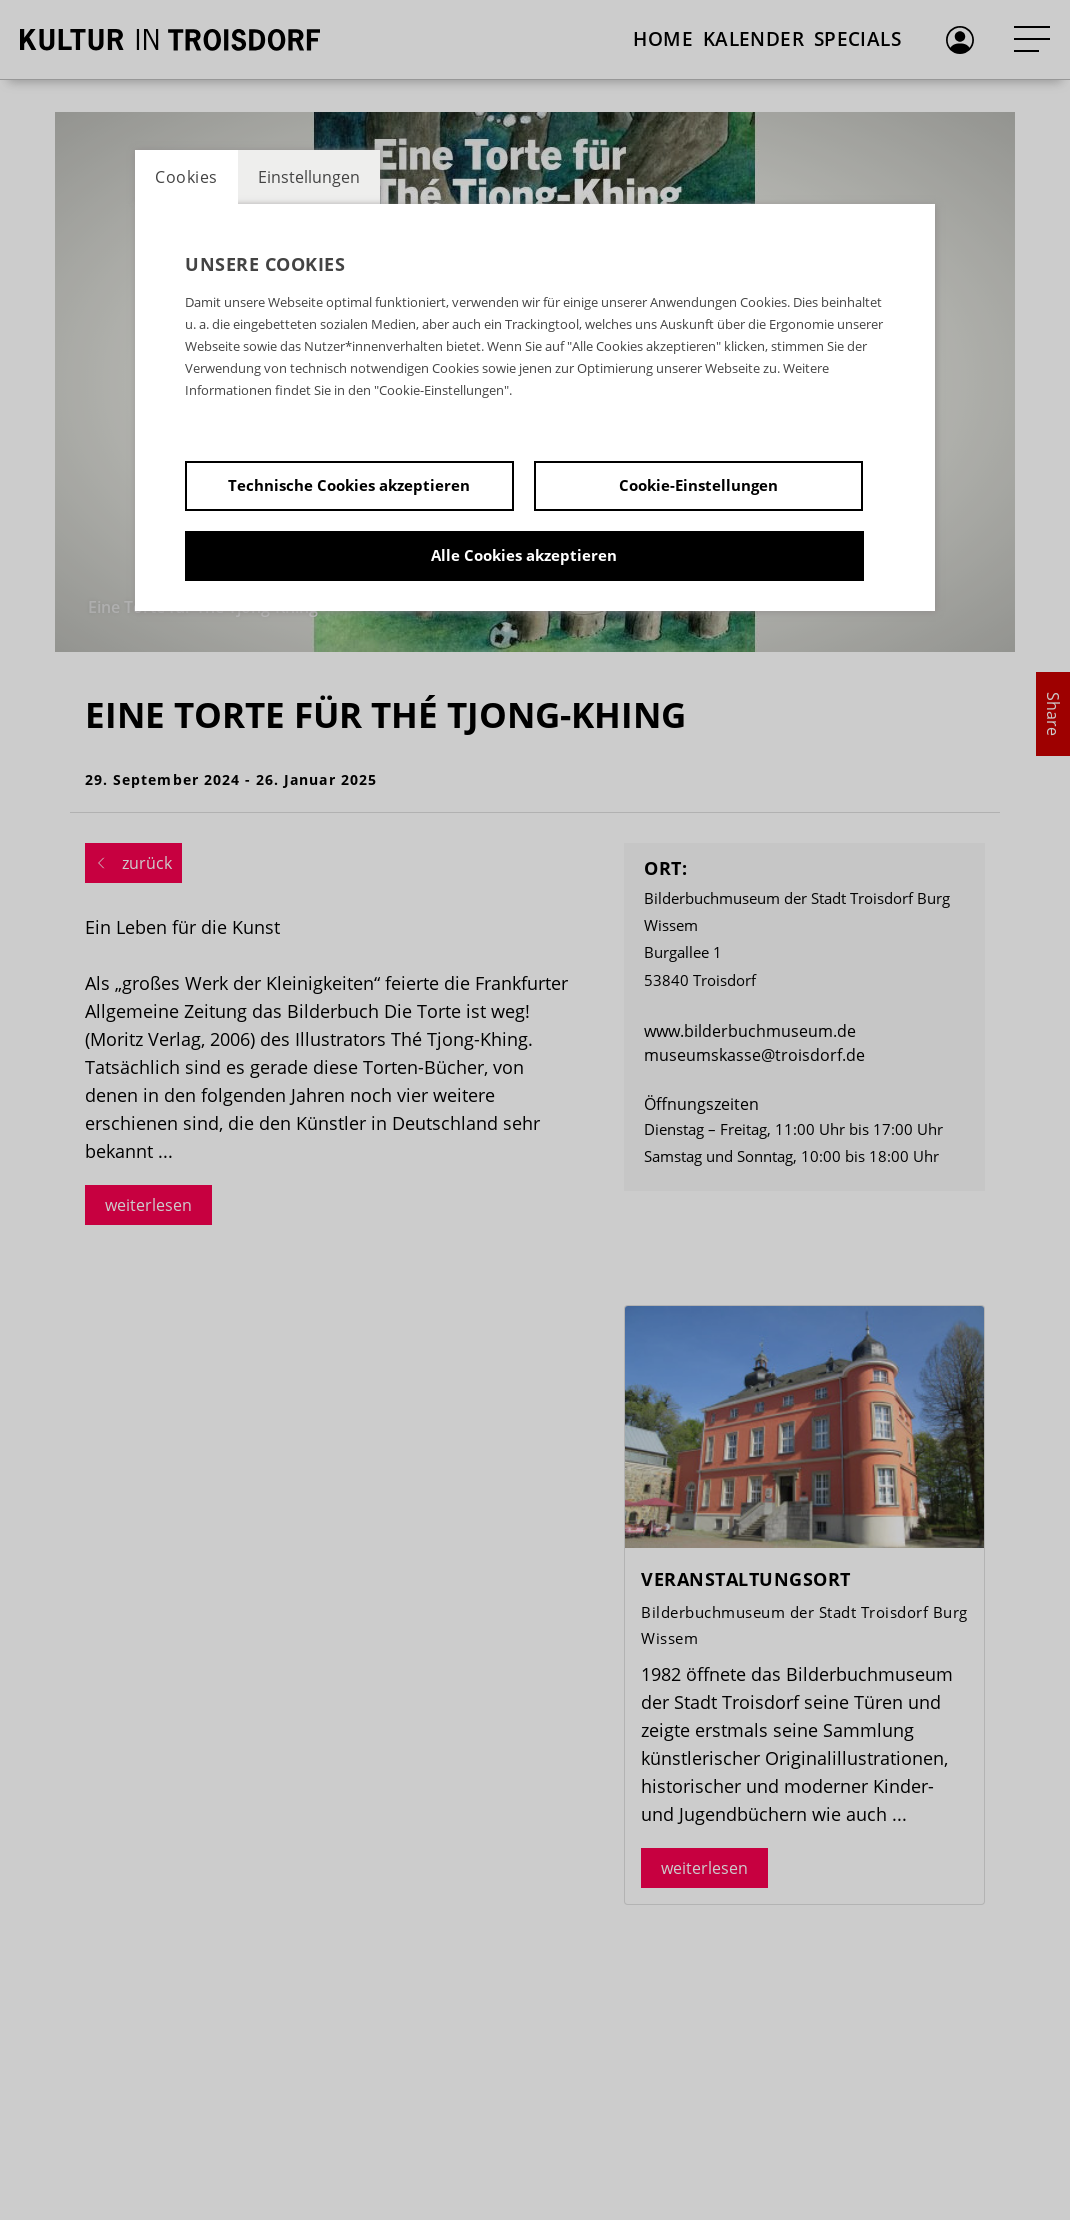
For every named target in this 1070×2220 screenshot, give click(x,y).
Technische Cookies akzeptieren (349, 485)
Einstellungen (309, 177)
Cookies (186, 177)
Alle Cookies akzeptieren (524, 555)
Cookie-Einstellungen (698, 485)
